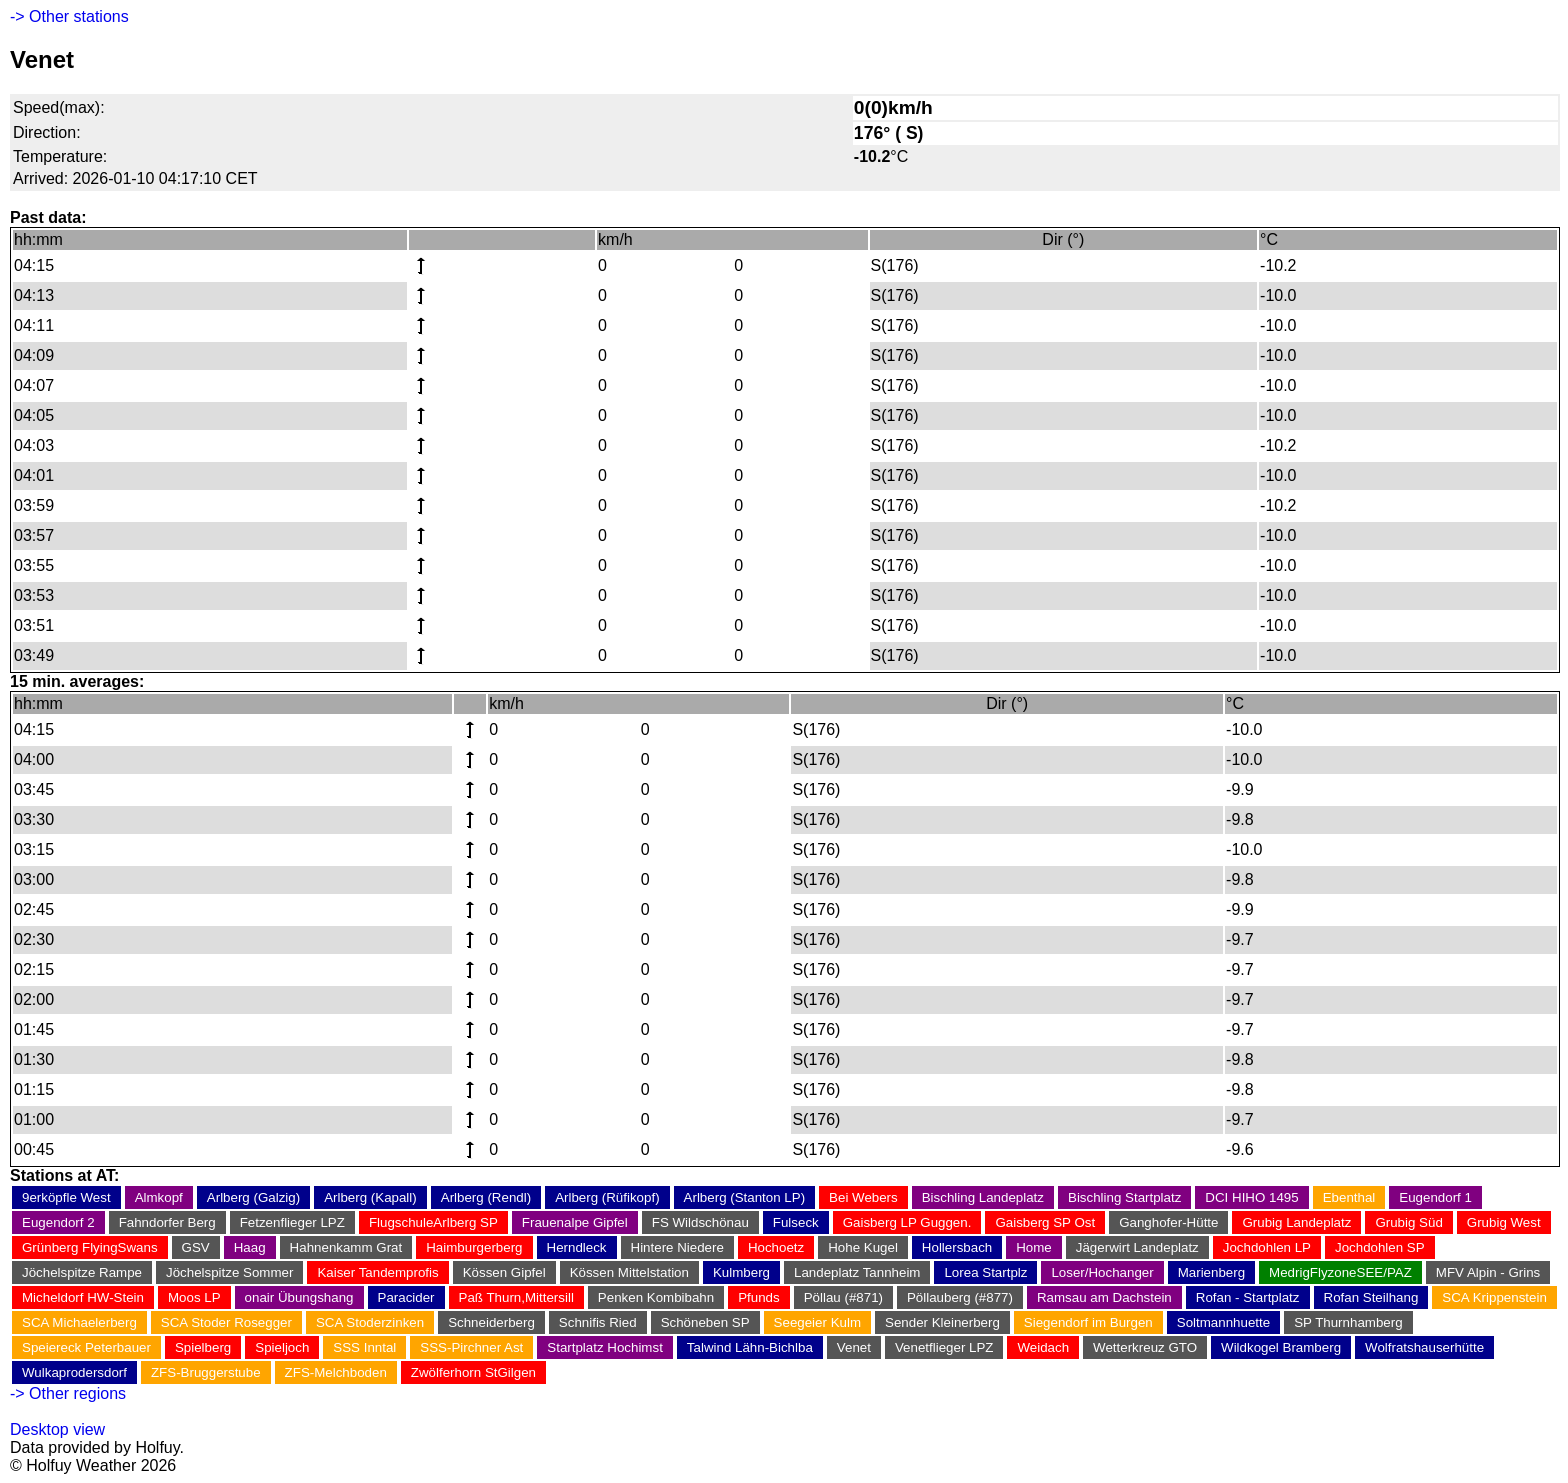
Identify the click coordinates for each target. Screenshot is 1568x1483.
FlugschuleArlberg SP (433, 1222)
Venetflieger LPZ (944, 1347)
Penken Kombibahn (656, 1297)
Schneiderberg (491, 1322)
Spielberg (203, 1347)
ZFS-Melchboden (336, 1372)
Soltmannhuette (1223, 1322)
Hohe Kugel (863, 1247)
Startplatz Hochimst (605, 1347)
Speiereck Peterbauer (86, 1347)
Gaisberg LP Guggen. (907, 1222)
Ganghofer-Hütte (1168, 1222)
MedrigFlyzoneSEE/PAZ (1340, 1272)
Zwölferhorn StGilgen (473, 1372)
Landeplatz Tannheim (857, 1272)
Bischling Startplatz (1124, 1197)
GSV (196, 1247)
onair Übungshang (299, 1297)
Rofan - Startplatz (1248, 1297)
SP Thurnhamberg (1348, 1322)
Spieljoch (282, 1347)
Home (1034, 1247)
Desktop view (57, 1429)
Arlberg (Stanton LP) (745, 1197)
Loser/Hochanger (1102, 1272)
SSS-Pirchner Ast (471, 1347)
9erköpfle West (66, 1197)
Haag (250, 1247)
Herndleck (577, 1247)
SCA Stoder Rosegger (226, 1322)
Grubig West (1504, 1222)
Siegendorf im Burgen (1088, 1322)
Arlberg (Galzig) (253, 1197)
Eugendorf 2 (58, 1222)
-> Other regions (68, 1393)
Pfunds (759, 1297)
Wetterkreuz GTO (1145, 1347)
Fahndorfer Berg (167, 1222)
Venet (854, 1347)
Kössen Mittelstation (629, 1272)
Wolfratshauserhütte (1424, 1347)
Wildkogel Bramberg (1281, 1347)
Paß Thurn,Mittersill (516, 1297)
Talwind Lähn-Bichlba (750, 1347)
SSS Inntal (364, 1347)
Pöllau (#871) (843, 1297)
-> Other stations (69, 16)
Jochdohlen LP (1267, 1247)
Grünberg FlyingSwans (90, 1247)
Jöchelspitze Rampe (82, 1272)
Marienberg (1211, 1272)
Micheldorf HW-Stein (83, 1297)
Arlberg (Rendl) (486, 1197)
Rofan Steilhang (1371, 1297)
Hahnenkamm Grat (346, 1247)
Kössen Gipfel (504, 1272)
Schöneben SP (705, 1322)
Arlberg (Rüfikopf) (607, 1197)
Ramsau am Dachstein (1104, 1297)
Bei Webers (863, 1197)
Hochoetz (776, 1247)
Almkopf (159, 1197)
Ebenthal (1349, 1197)
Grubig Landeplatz (1296, 1222)
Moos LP (194, 1297)
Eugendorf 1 (1435, 1197)
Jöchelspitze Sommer (229, 1272)
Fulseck (796, 1222)
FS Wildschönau (700, 1222)
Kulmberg (741, 1272)
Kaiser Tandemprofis (377, 1272)
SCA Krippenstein (1494, 1297)
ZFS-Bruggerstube (206, 1372)
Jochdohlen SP (1380, 1247)
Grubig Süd (1408, 1222)
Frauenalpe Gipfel (575, 1222)
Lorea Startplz (985, 1272)
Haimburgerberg (474, 1247)
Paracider (406, 1297)
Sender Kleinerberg (942, 1322)
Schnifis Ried (598, 1322)
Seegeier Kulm (817, 1322)
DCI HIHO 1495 (1251, 1197)
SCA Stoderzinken (370, 1322)
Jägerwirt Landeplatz (1137, 1247)
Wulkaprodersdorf (74, 1372)
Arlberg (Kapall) (370, 1197)
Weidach (1043, 1347)
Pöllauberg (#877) (960, 1297)
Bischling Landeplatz (983, 1197)
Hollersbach (957, 1247)
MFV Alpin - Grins (1488, 1272)
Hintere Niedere (677, 1247)
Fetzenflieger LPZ (292, 1222)
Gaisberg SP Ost (1045, 1222)
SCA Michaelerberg (79, 1322)
